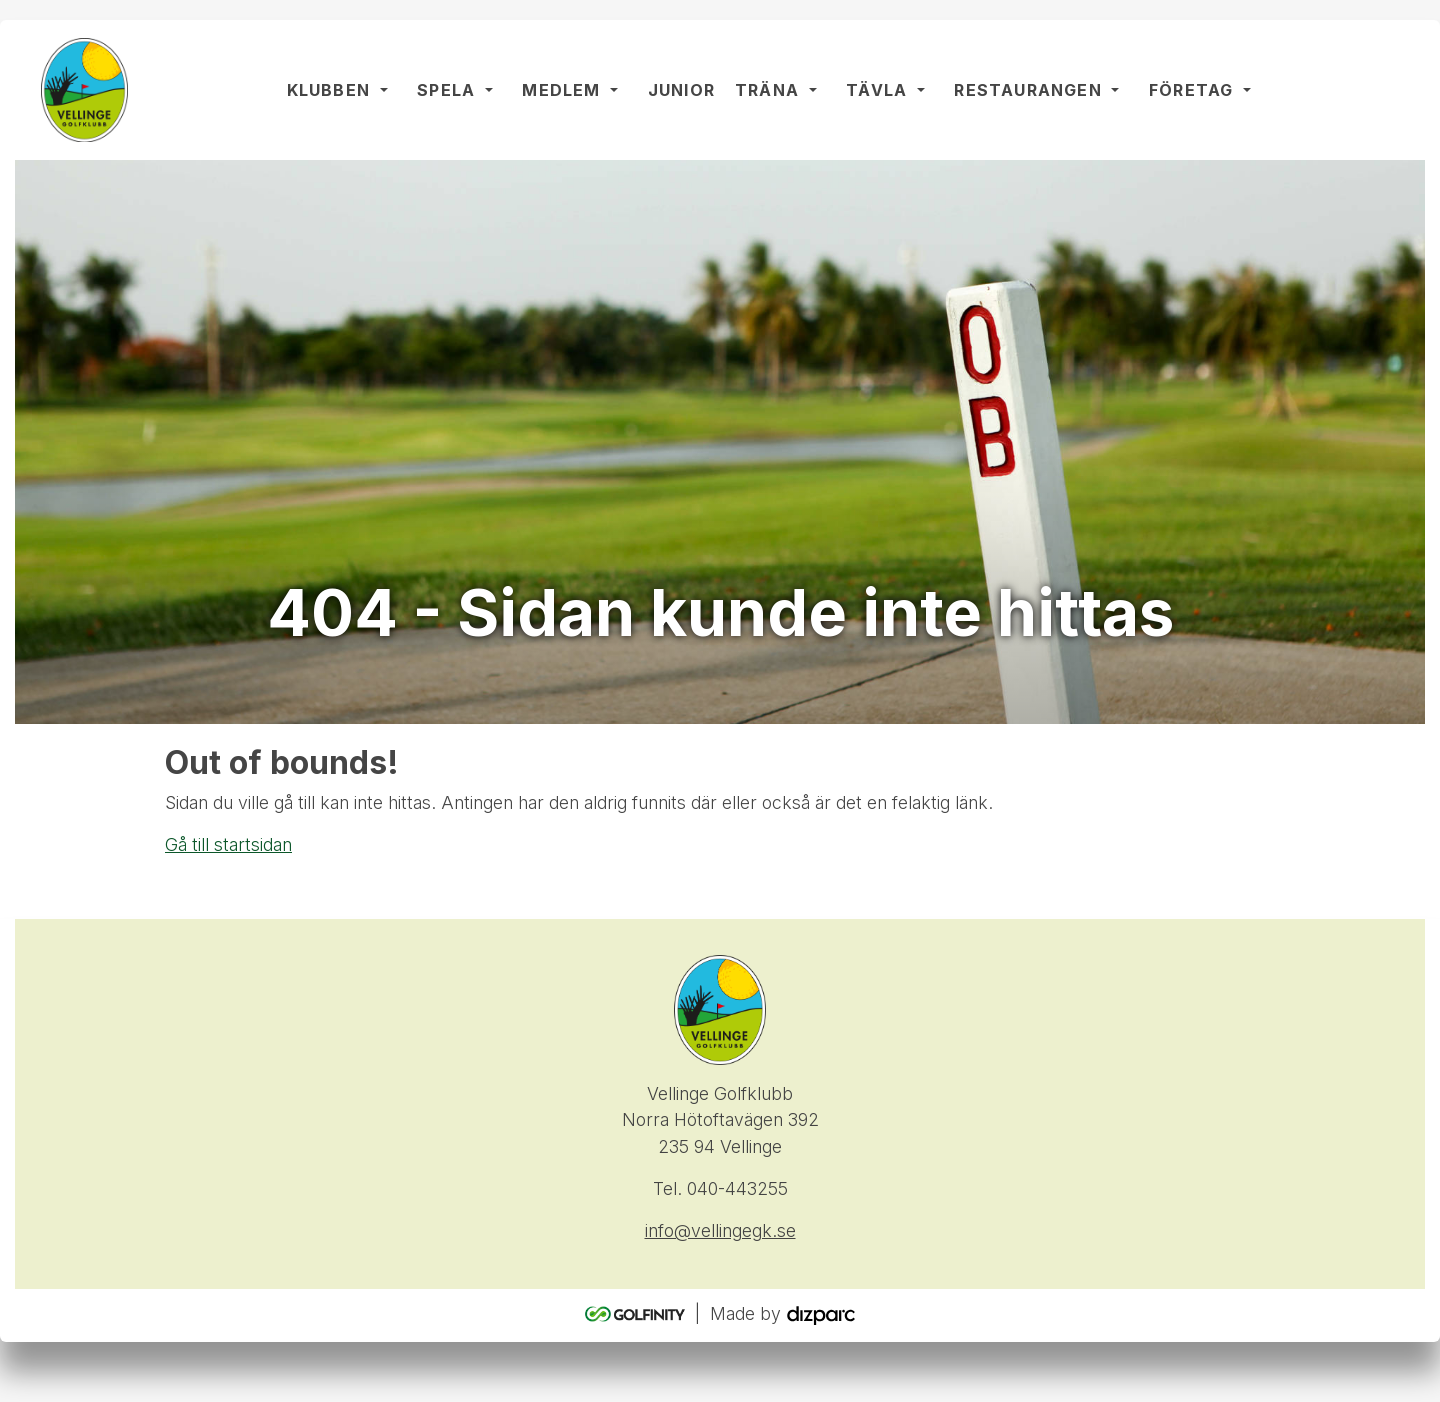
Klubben (328, 90)
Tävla (876, 90)
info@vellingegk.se (720, 1230)
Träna (767, 90)
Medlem (561, 90)
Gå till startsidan (228, 844)
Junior (681, 90)
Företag (1191, 90)
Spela (446, 90)
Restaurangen (1027, 90)
